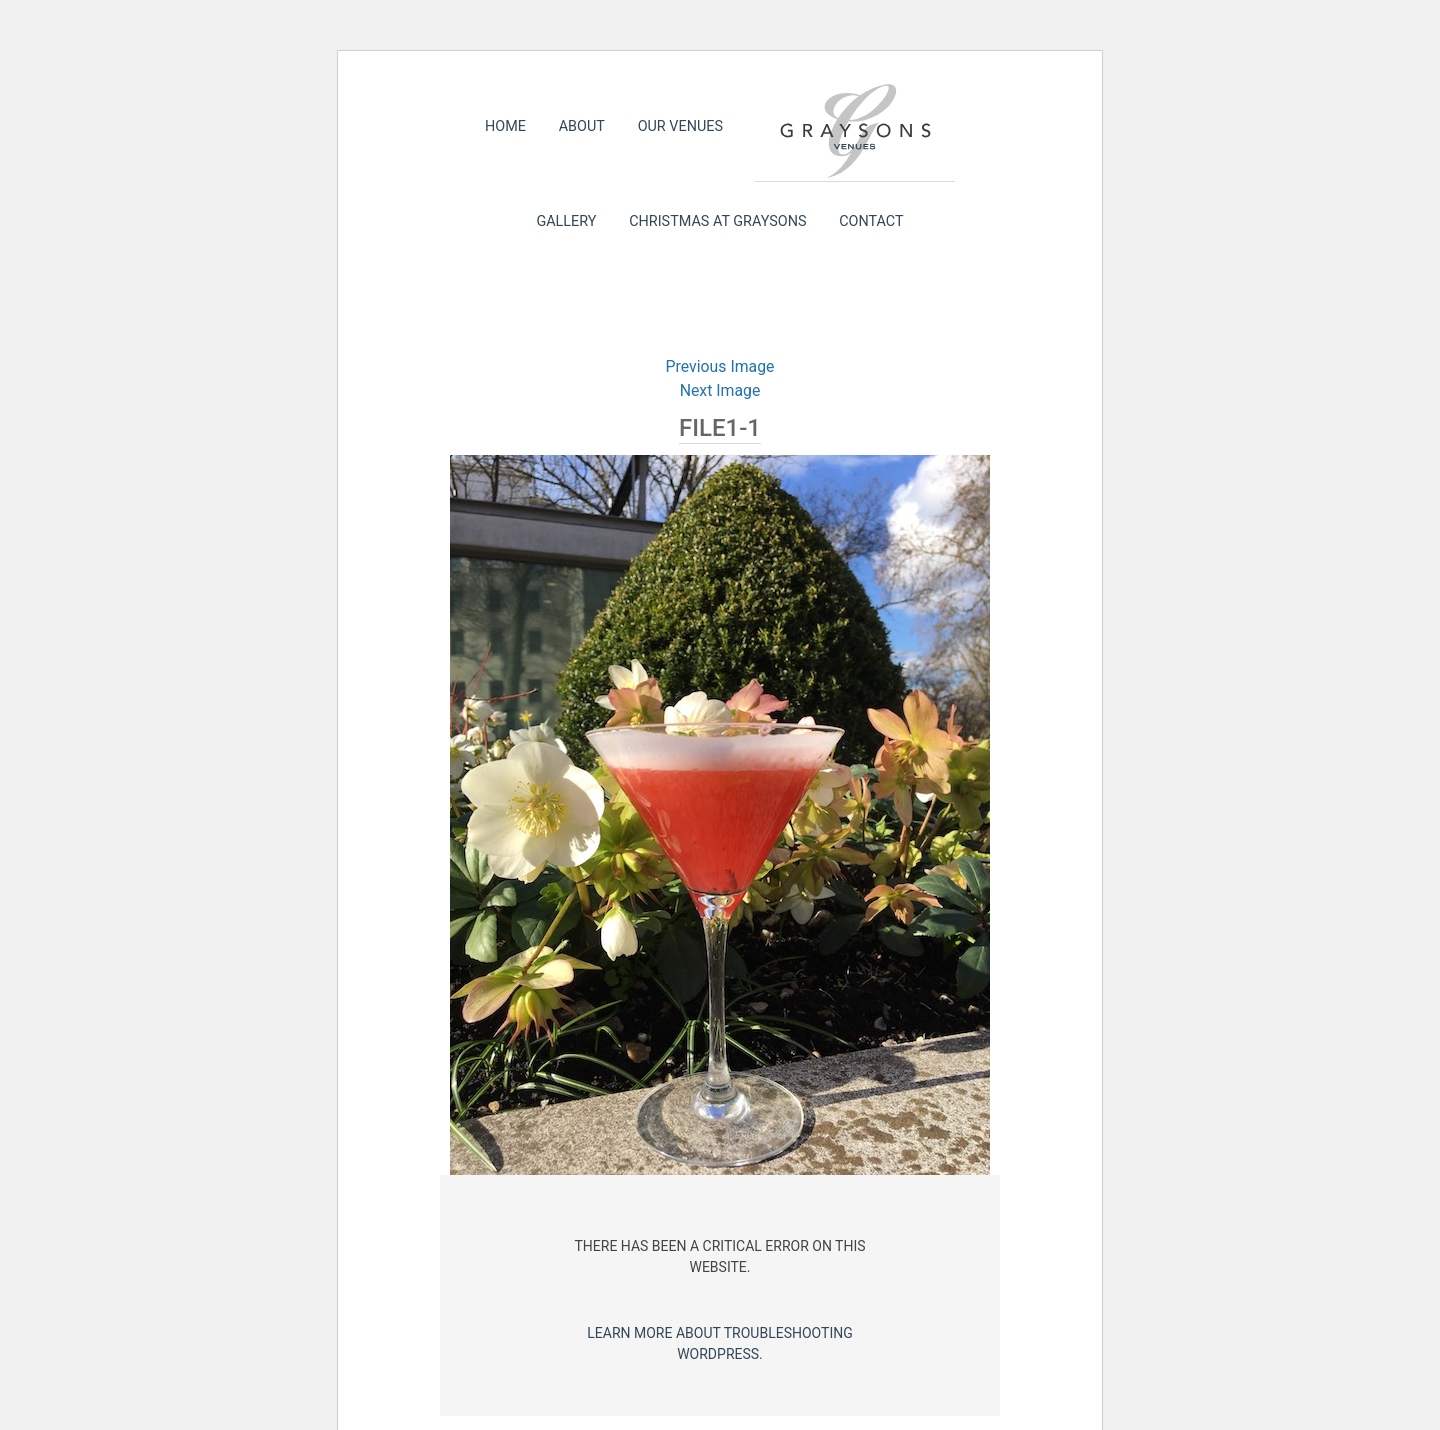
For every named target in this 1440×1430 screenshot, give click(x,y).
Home (505, 126)
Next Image (720, 390)
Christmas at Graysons (717, 221)
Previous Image (720, 366)
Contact (871, 221)
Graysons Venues (855, 131)
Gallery (566, 221)
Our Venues (680, 126)
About (582, 126)
